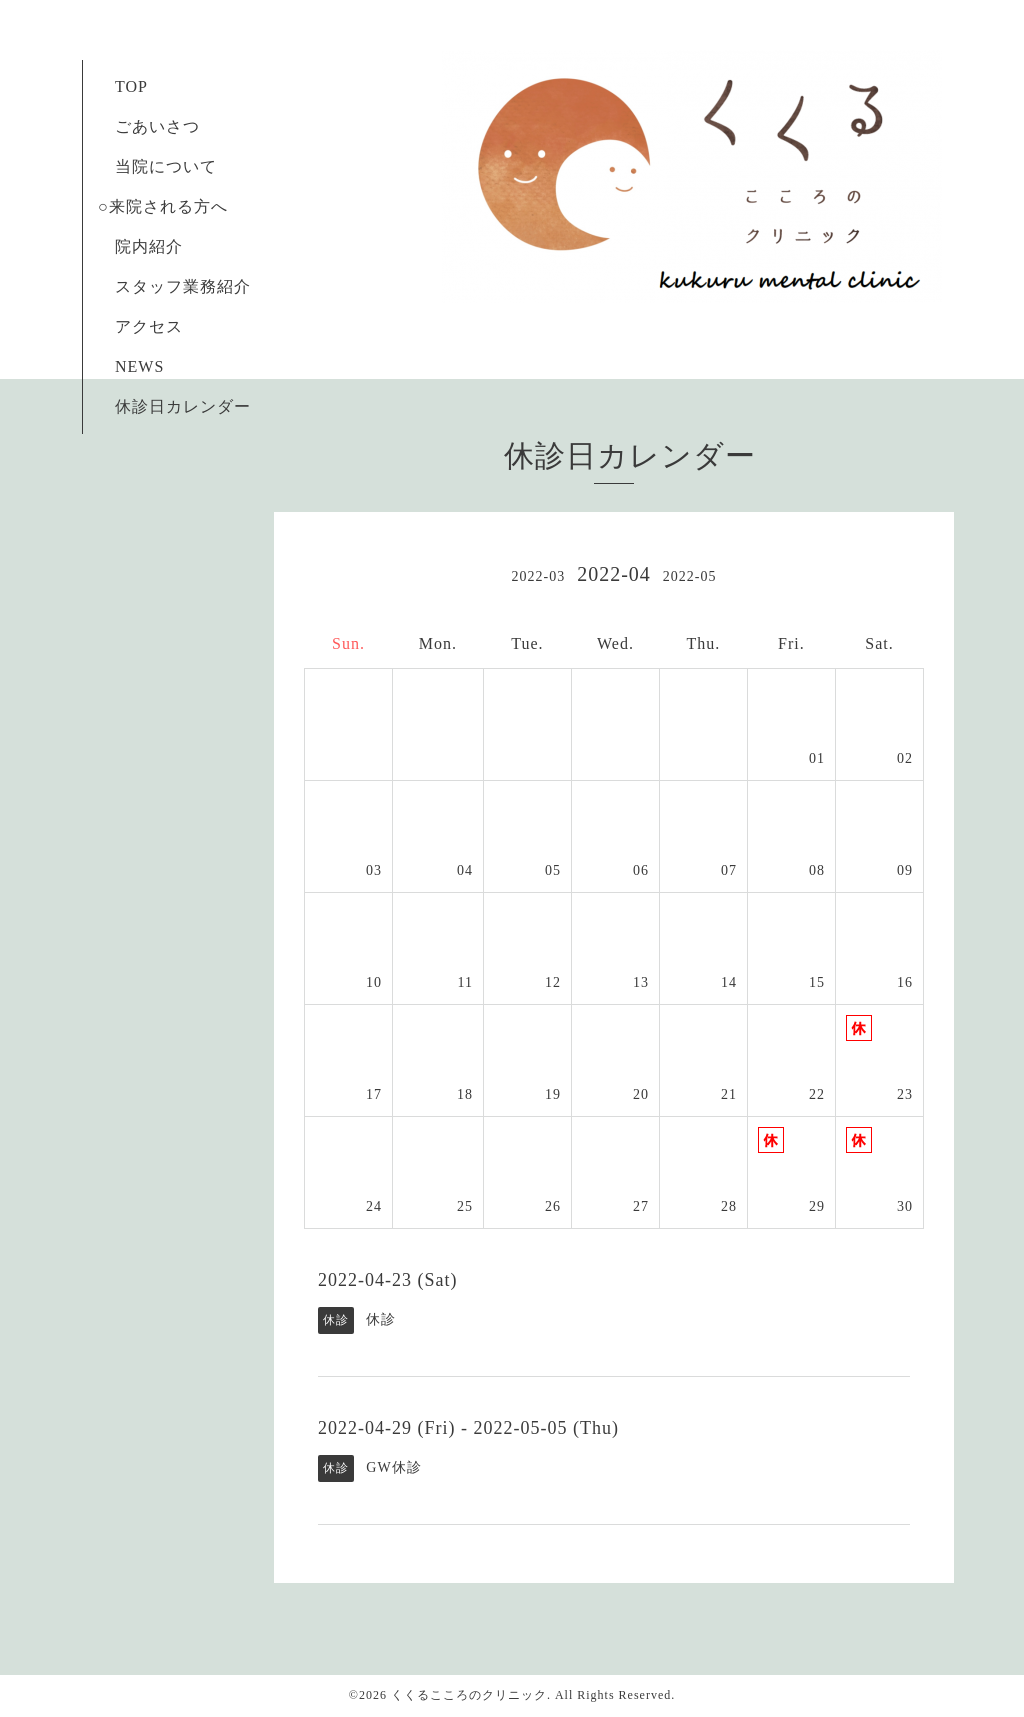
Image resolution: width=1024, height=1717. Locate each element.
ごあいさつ (149, 126)
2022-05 (690, 576)
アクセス (149, 326)
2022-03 (538, 576)
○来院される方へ (171, 206)
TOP (131, 86)
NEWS (139, 366)
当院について (166, 166)
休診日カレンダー (183, 406)
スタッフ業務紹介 (174, 286)
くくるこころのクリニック (469, 1695)
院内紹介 (149, 246)
